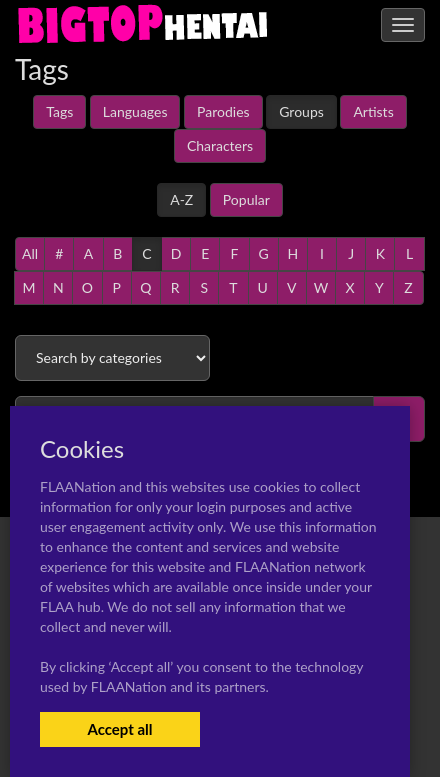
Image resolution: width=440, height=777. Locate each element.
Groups (301, 111)
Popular (246, 199)
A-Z (181, 199)
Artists (373, 111)
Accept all (119, 729)
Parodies (223, 111)
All (30, 253)
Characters (220, 145)
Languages (135, 111)
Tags (59, 111)
